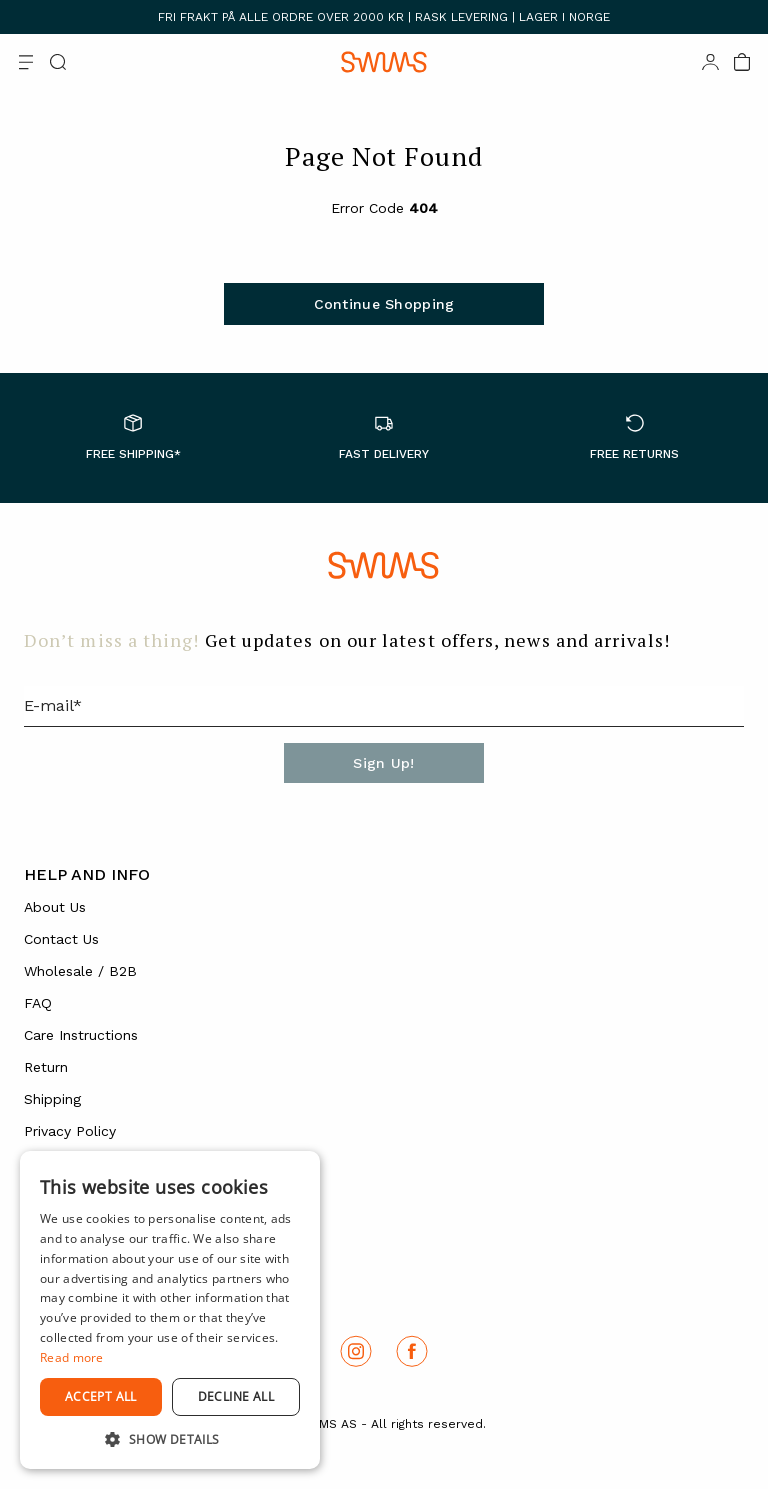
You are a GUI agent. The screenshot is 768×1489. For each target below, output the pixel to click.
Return (46, 1067)
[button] (170, 1439)
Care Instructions (81, 1035)
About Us (55, 907)
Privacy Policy (70, 1131)
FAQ (38, 1003)
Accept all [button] (101, 1396)
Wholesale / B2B (80, 971)
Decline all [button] (236, 1396)
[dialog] (170, 1310)
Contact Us (61, 939)
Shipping (52, 1099)
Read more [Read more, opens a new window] (72, 1357)
